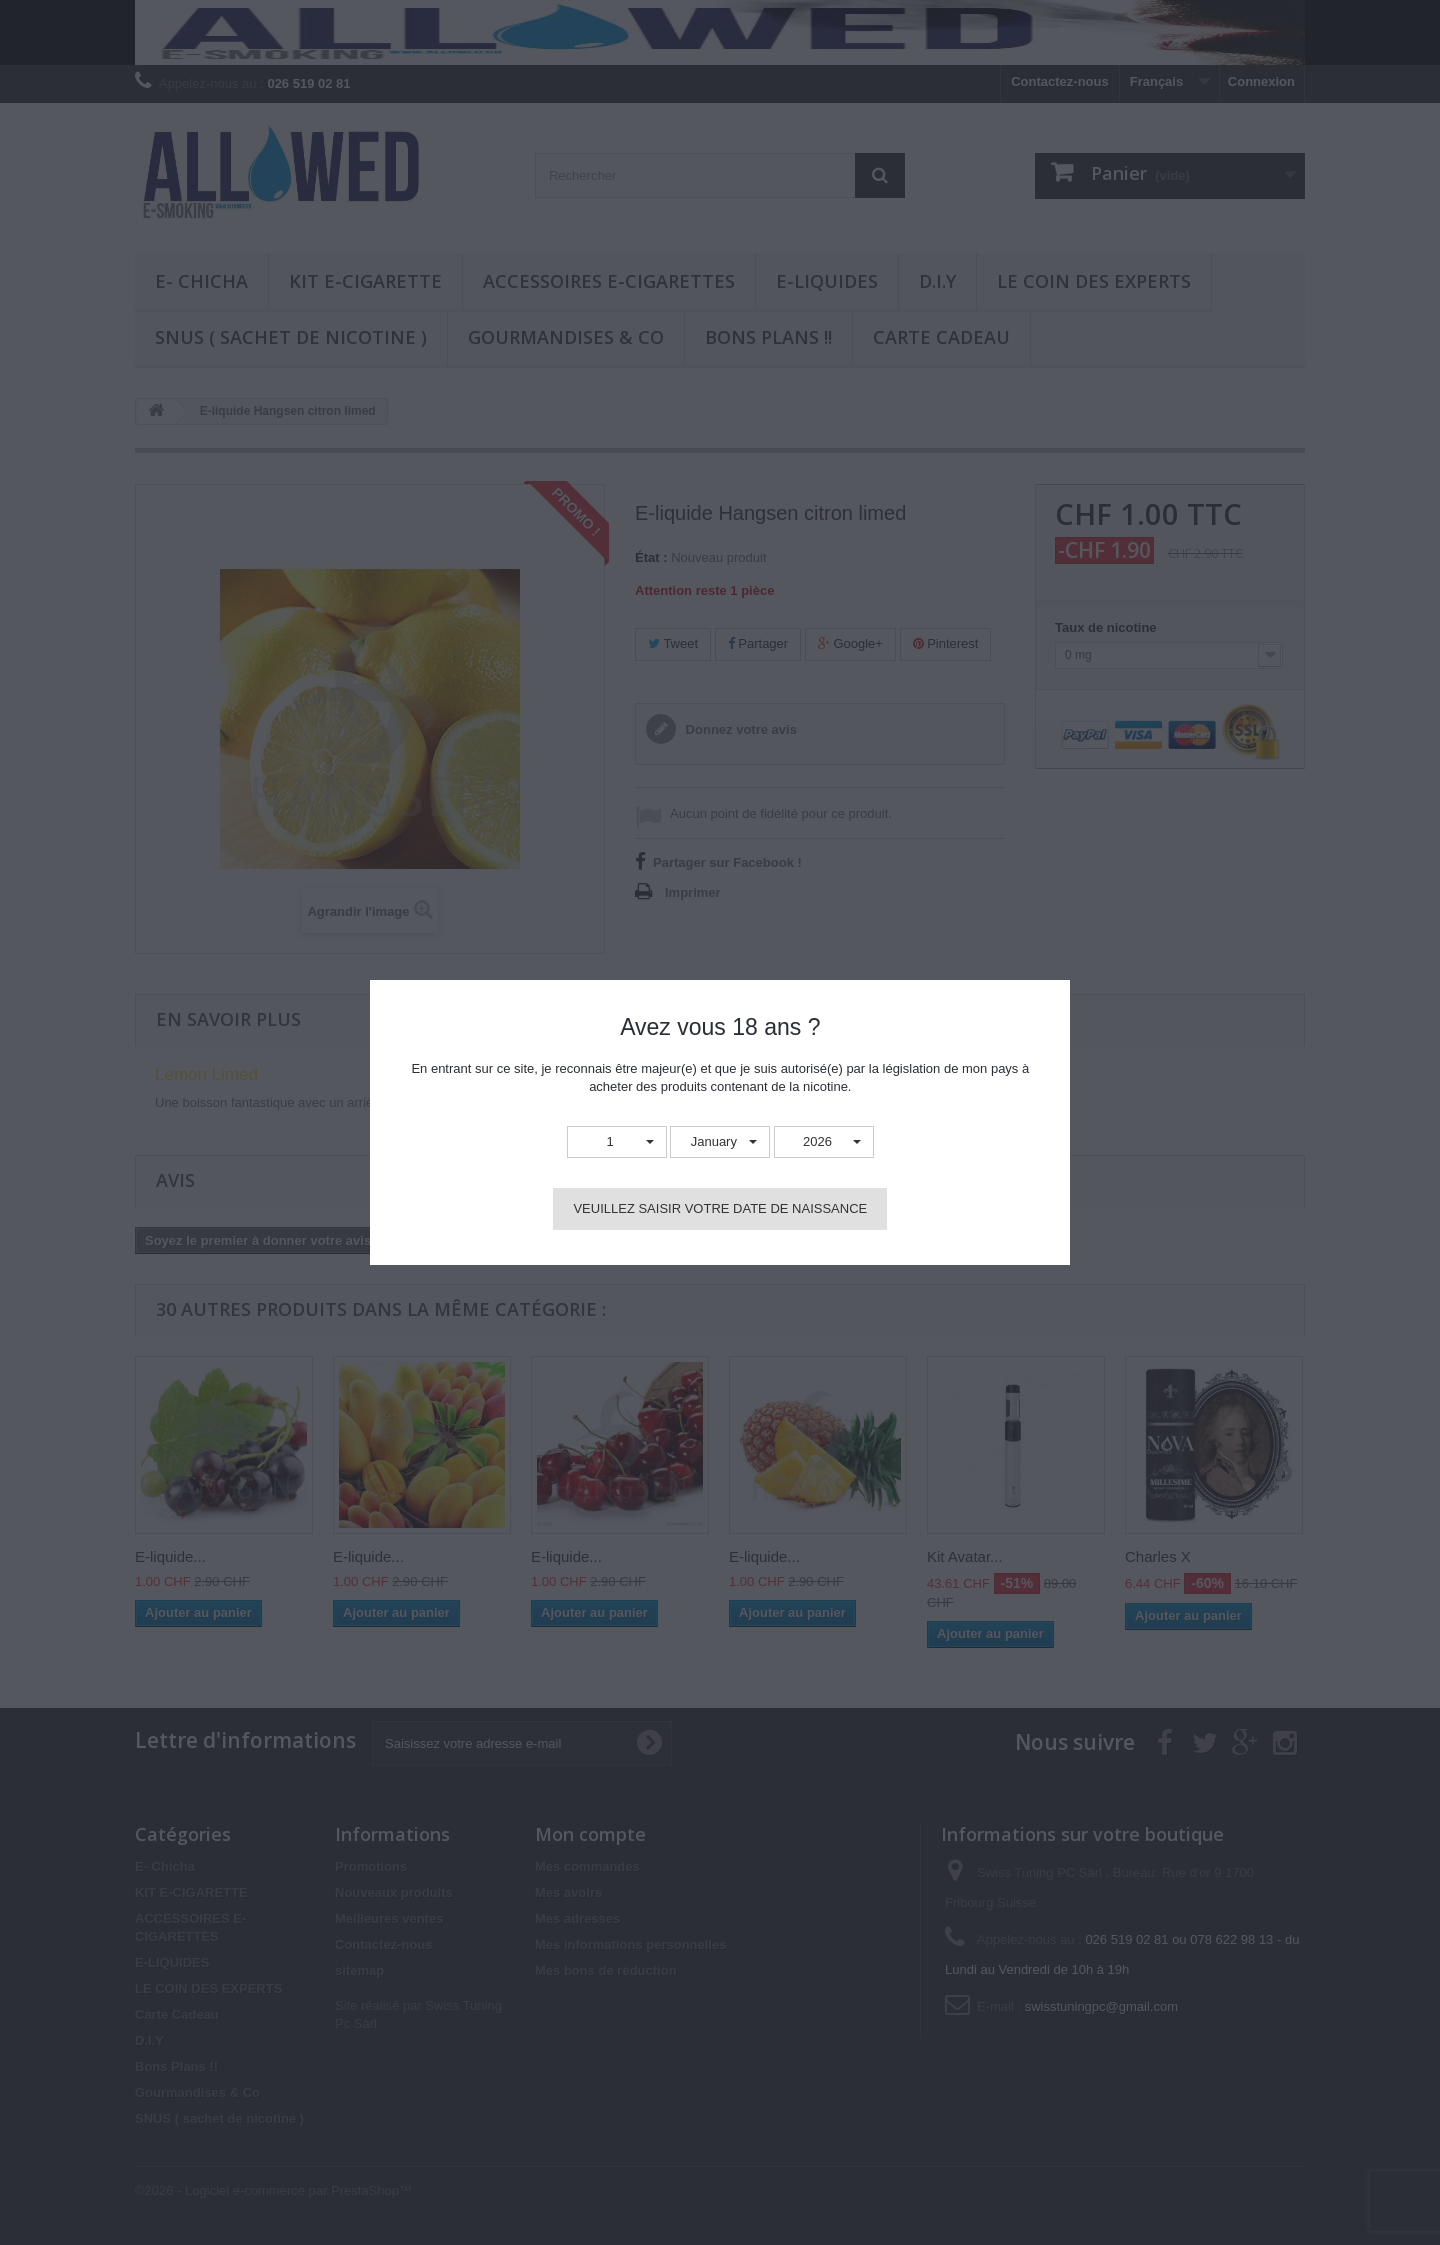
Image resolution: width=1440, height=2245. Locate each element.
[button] (617, 1142)
